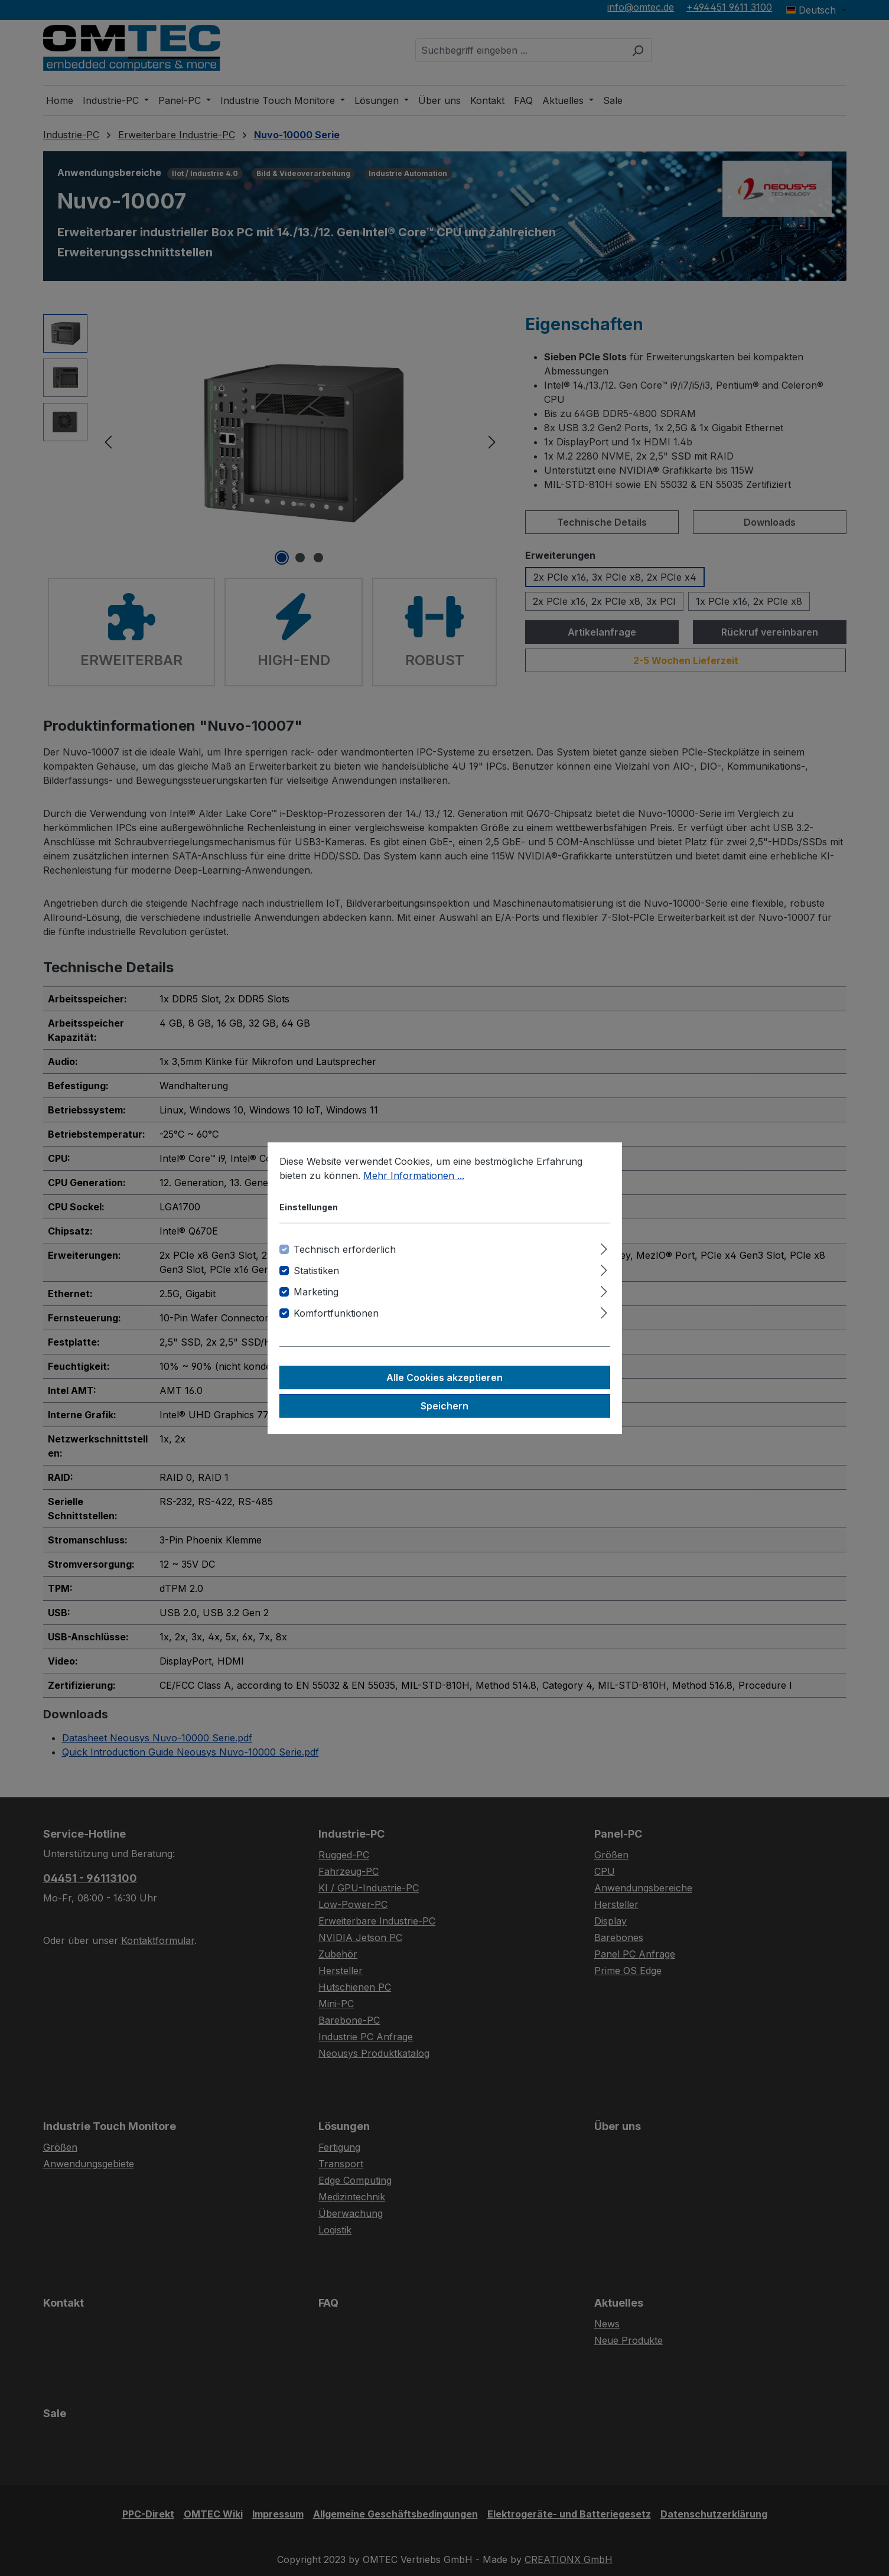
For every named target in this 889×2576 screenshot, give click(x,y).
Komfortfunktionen (336, 1313)
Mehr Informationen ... (413, 1175)
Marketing (316, 1292)
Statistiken (316, 1270)
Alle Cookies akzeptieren (444, 1377)
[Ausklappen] (604, 1247)
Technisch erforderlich (345, 1249)
